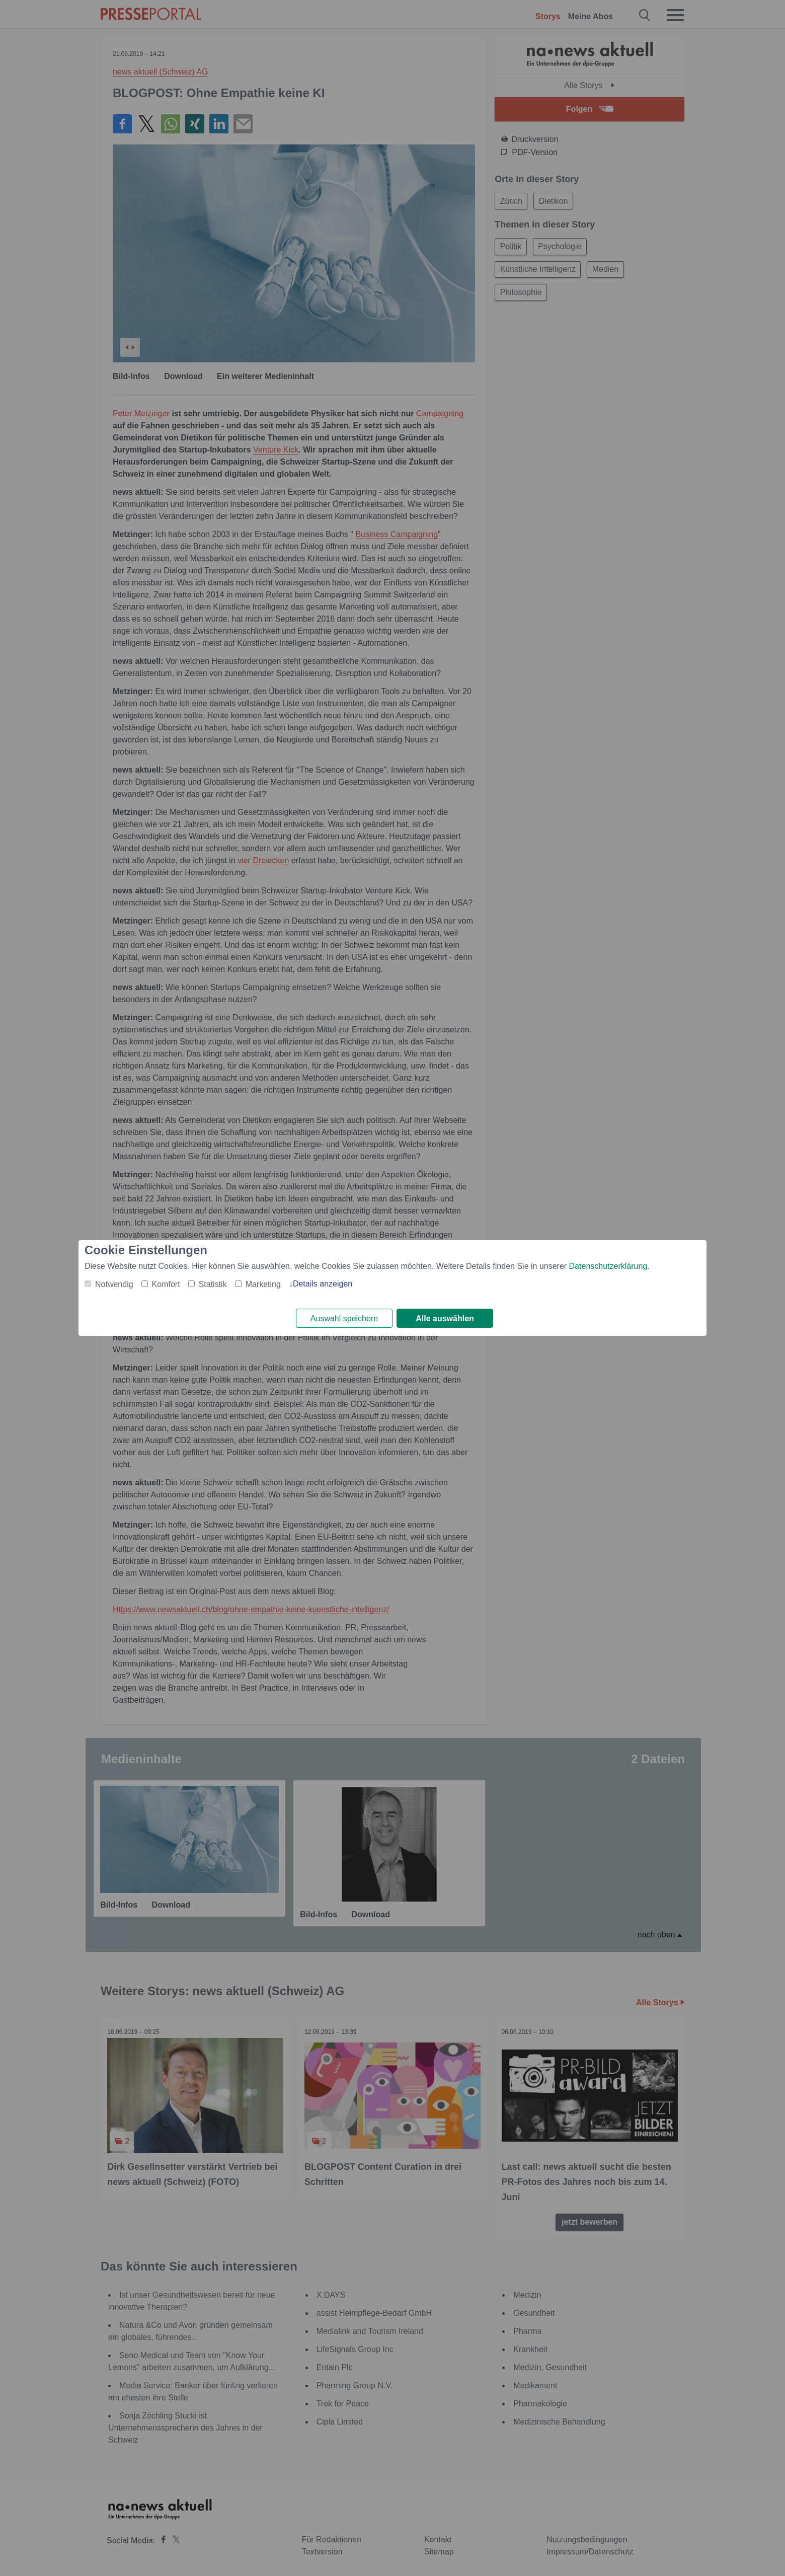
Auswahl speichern (344, 1318)
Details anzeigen (322, 1283)
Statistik (213, 1283)
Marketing (263, 1283)
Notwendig (114, 1283)
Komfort (166, 1283)
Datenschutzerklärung (608, 1265)
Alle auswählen (445, 1318)
